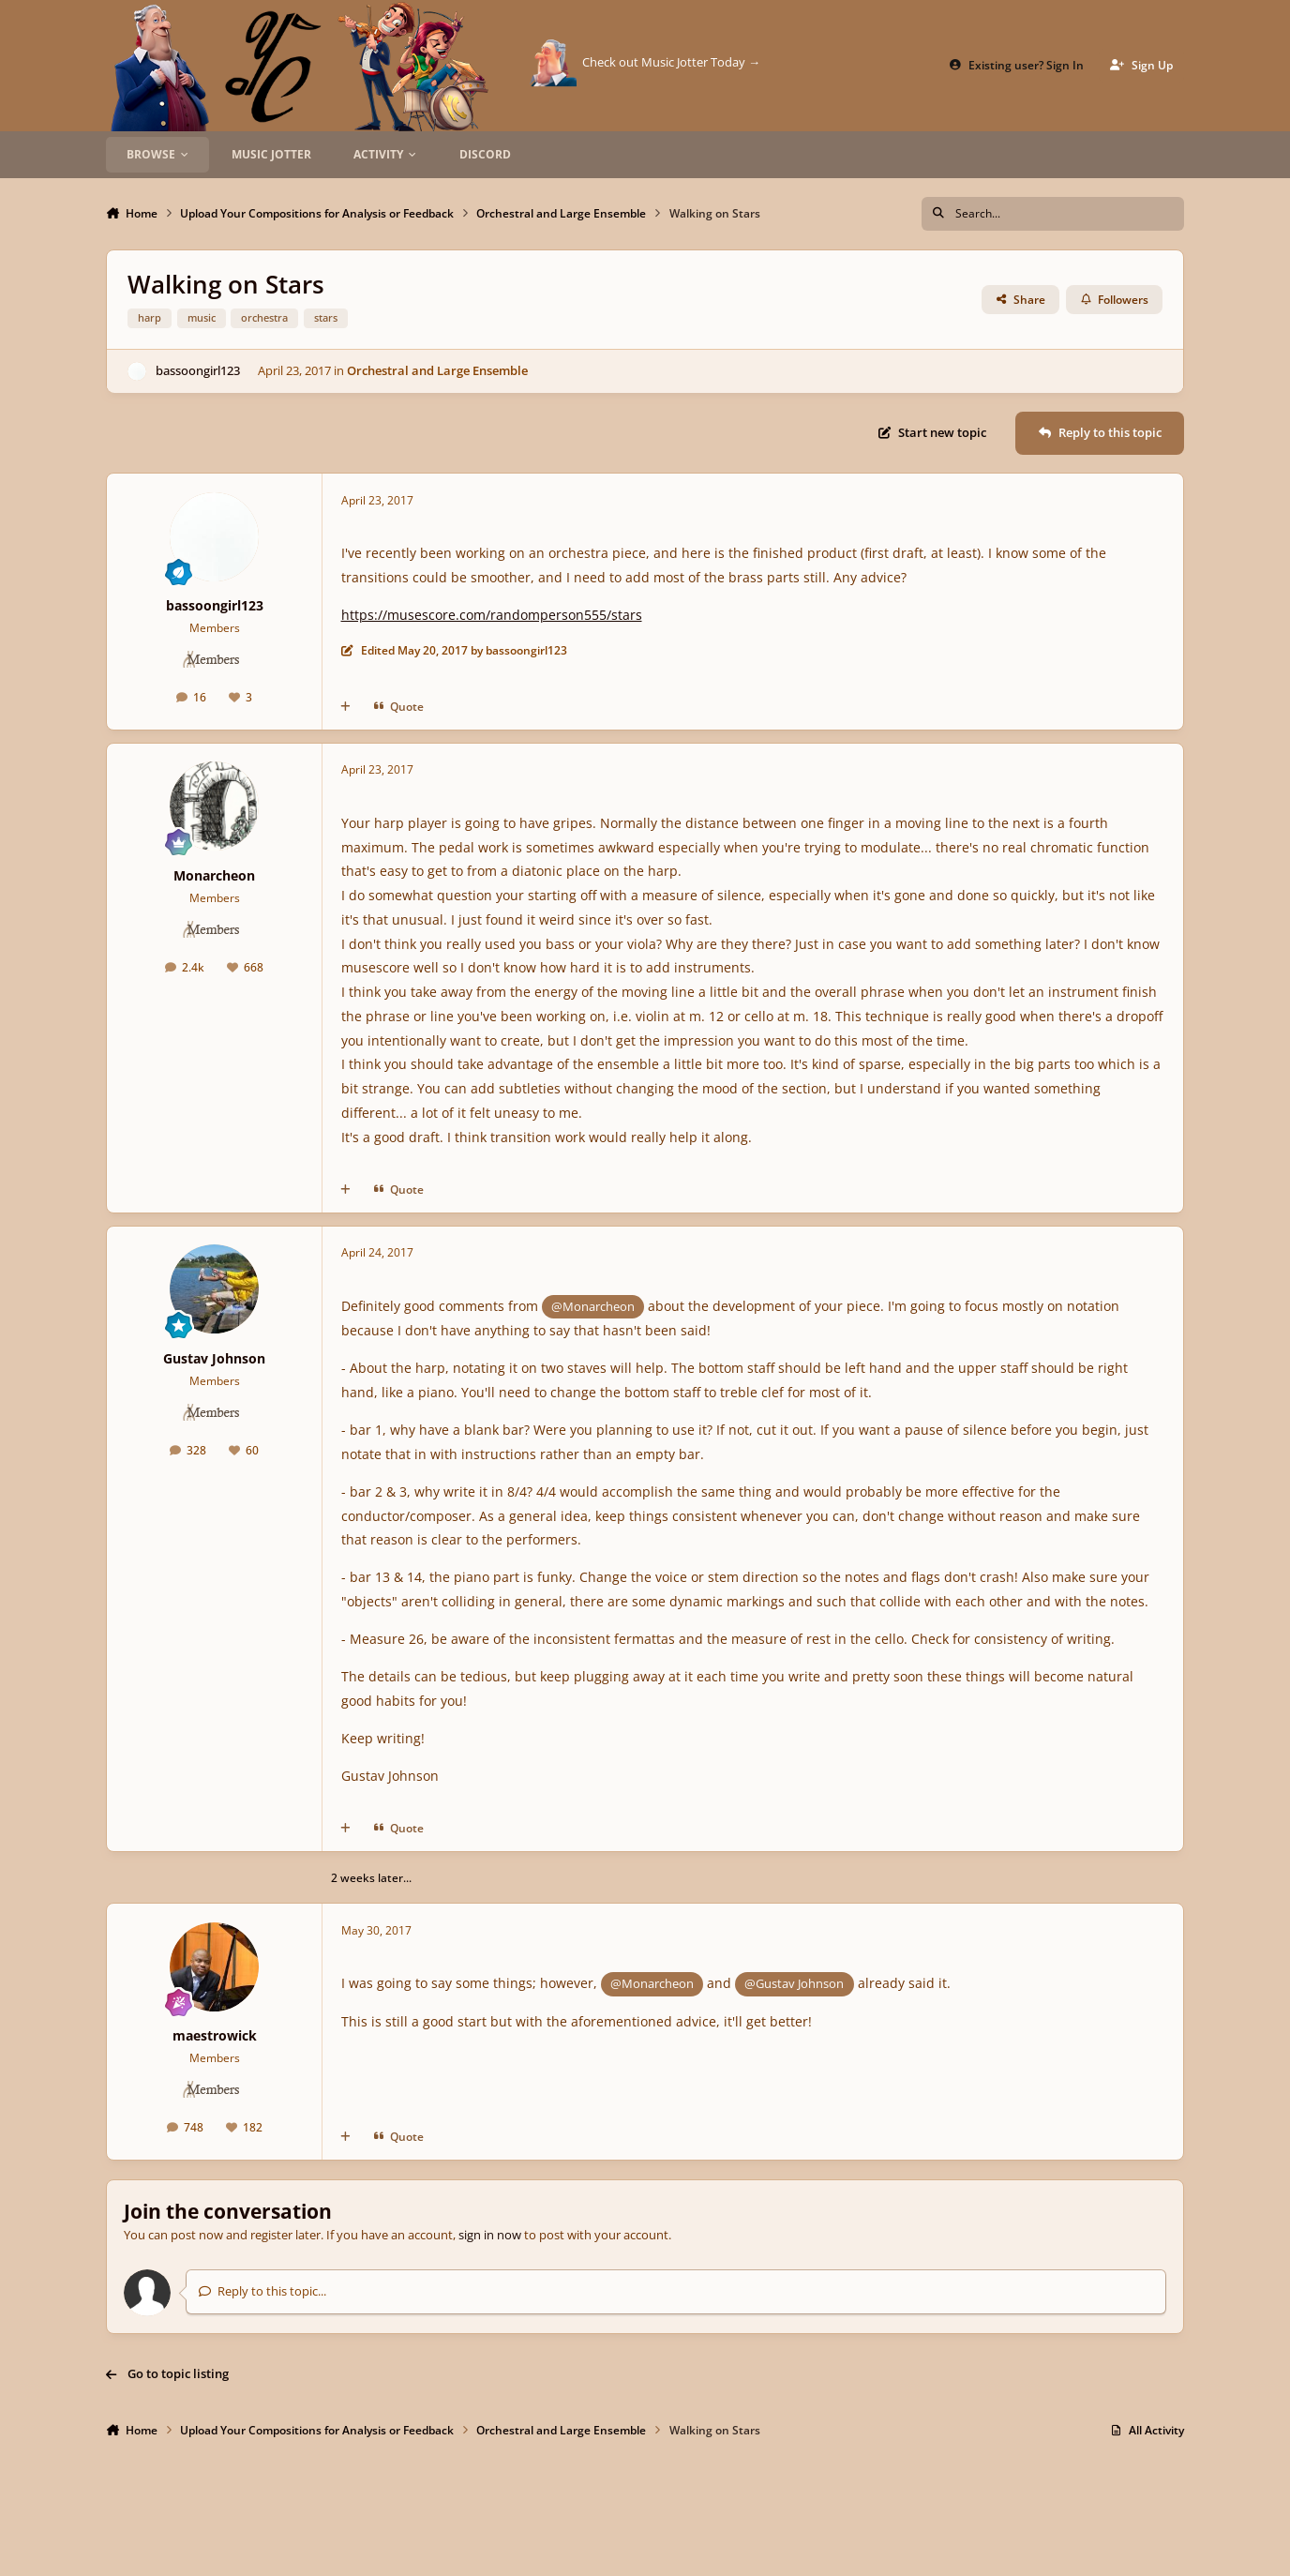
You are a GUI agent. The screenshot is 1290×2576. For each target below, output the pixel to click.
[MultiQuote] (345, 706)
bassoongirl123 (198, 370)
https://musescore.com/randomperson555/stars (491, 615)
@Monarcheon (593, 1306)
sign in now (489, 2234)
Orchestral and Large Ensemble (437, 370)
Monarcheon (214, 875)
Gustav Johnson (214, 1358)
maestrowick (214, 2035)
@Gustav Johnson (794, 1983)
